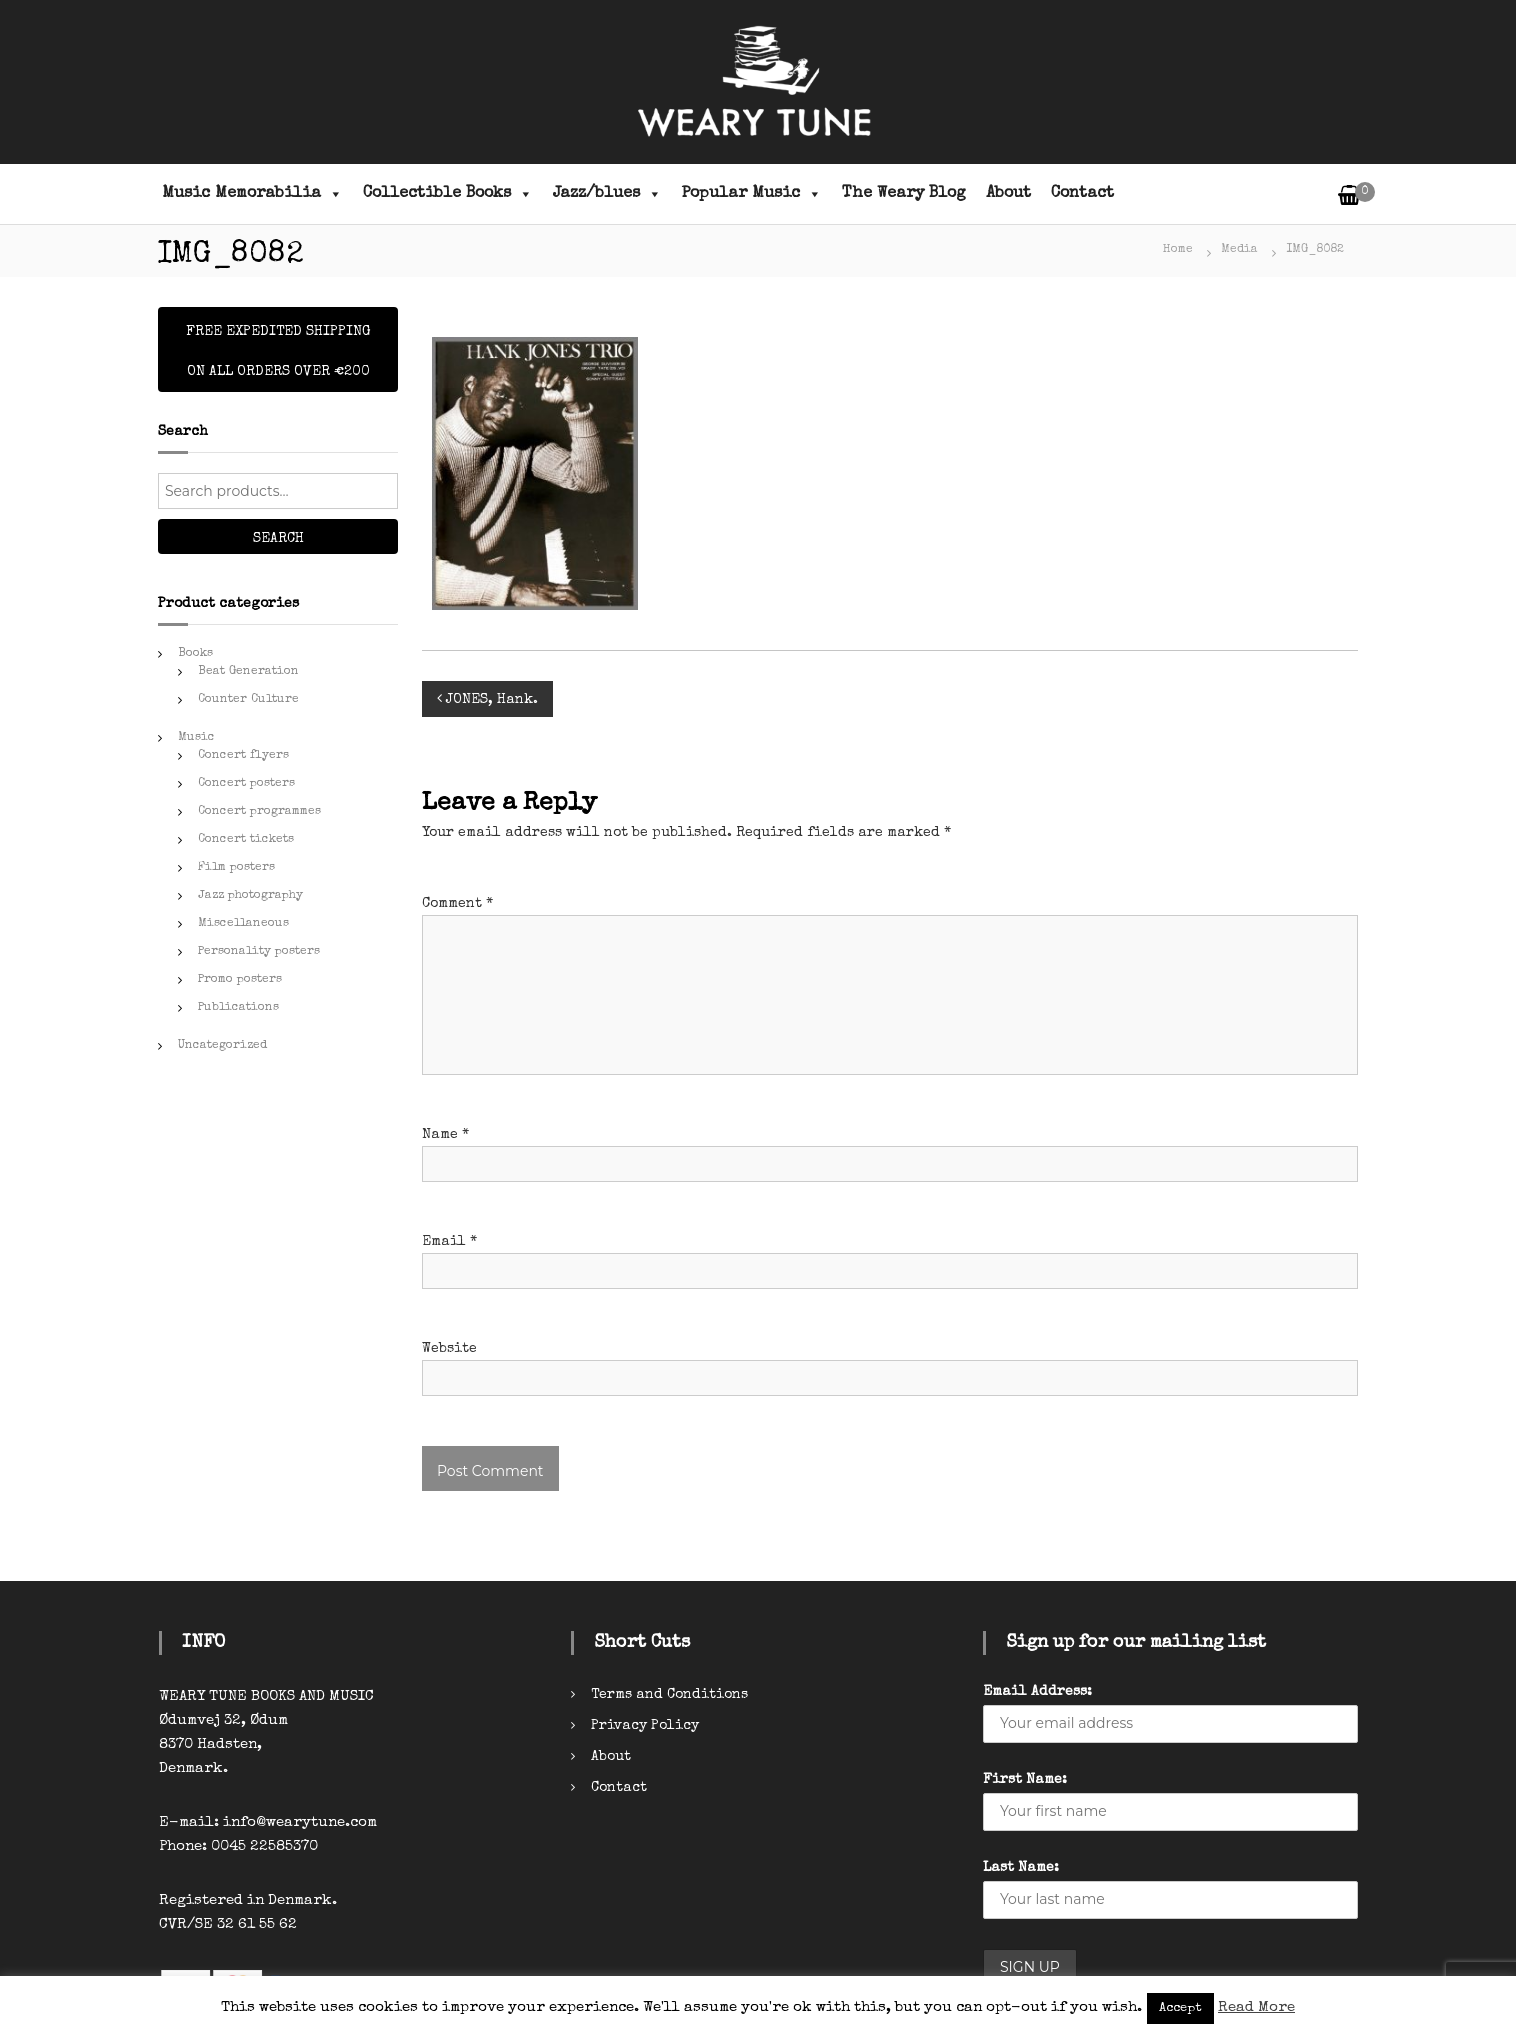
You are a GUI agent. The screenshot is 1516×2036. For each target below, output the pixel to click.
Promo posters (240, 980)
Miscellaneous (243, 924)
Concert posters (246, 784)
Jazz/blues (607, 194)
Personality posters (259, 952)
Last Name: (1021, 1868)
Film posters (236, 868)
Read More (1256, 2007)
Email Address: (1037, 1692)
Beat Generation (248, 672)
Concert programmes (259, 812)
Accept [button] (1180, 2008)
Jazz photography (250, 896)
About (1008, 194)
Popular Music (752, 194)
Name (445, 1135)
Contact (1082, 194)
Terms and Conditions (669, 1695)
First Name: (1025, 1780)
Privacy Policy (645, 1726)
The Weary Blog (904, 194)
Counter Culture (248, 700)
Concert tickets (246, 840)
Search (278, 539)
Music (196, 738)
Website (449, 1349)
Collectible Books (448, 194)
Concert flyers (243, 756)
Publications (238, 1008)
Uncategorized (222, 1046)
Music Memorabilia (252, 194)
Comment (457, 904)
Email (449, 1242)
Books (195, 654)
